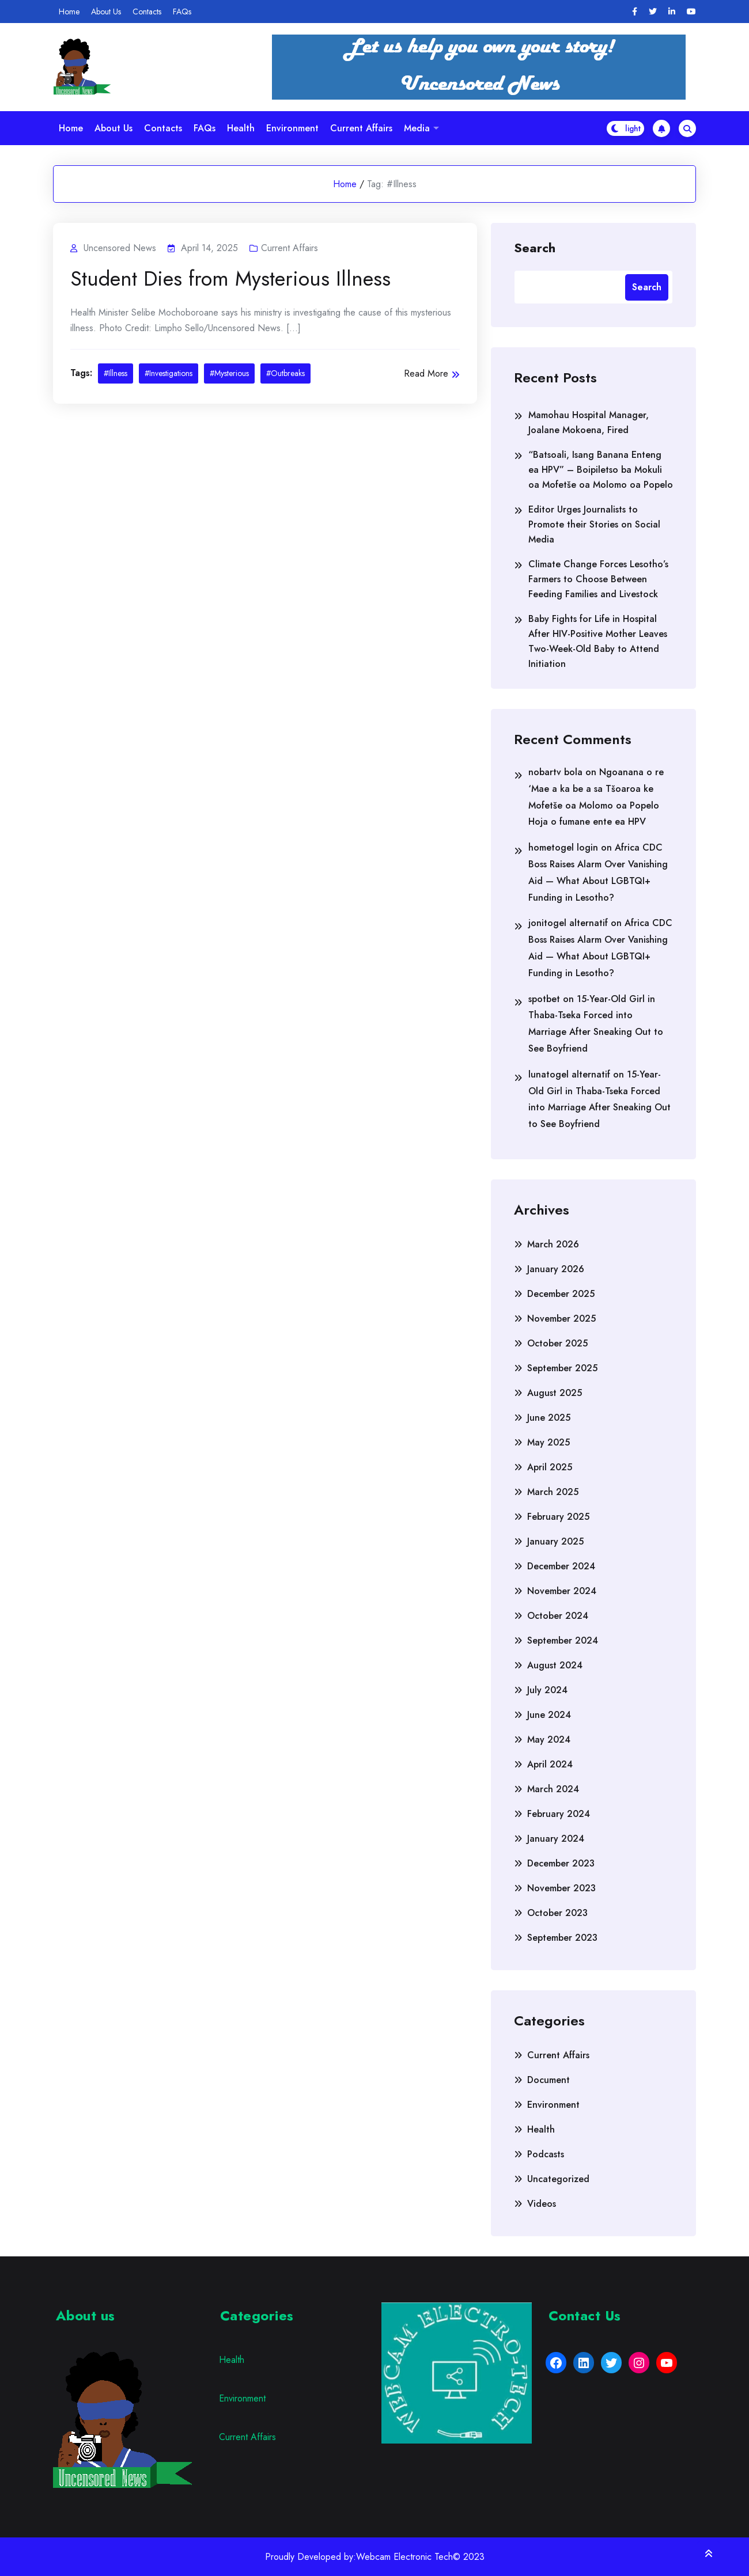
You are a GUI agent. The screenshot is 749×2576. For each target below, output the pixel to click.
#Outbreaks (285, 373)
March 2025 (552, 1491)
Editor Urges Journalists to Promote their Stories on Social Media (594, 524)
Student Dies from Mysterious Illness (230, 278)
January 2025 (555, 1541)
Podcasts (545, 2154)
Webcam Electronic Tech (404, 2557)
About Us (106, 11)
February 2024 (558, 1813)
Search (534, 247)
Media (417, 128)
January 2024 (555, 1838)
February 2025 (558, 1516)
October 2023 (557, 1912)
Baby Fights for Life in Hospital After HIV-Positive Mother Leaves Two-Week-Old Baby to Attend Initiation (597, 641)
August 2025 (554, 1392)
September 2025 (562, 1368)
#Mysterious (229, 373)
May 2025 (548, 1442)
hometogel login (563, 847)
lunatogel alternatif (569, 1074)
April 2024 (550, 1764)
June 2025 (548, 1417)
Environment (292, 128)
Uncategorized (558, 2179)
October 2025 (557, 1343)
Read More (432, 373)
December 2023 (561, 1863)
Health (241, 128)
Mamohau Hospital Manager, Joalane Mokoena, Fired (588, 422)
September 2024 (562, 1640)
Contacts (147, 11)
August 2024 (554, 1665)
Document (548, 2079)
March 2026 (553, 1244)
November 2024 (561, 1591)
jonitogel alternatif (568, 923)
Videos (541, 2203)
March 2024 (553, 1789)
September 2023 (562, 1937)
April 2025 (549, 1467)
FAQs (182, 11)
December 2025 (561, 1293)
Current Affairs (361, 128)
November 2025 (561, 1318)
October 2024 (557, 1615)
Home (69, 11)
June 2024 (549, 1714)
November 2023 (561, 1888)
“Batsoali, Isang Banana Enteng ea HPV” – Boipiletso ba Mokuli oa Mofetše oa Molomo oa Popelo (600, 469)
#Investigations (168, 373)
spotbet (544, 999)
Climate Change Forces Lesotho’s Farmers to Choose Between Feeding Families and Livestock (598, 579)
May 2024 (548, 1739)
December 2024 (561, 1566)
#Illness (115, 373)
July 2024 (547, 1690)
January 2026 (555, 1269)
